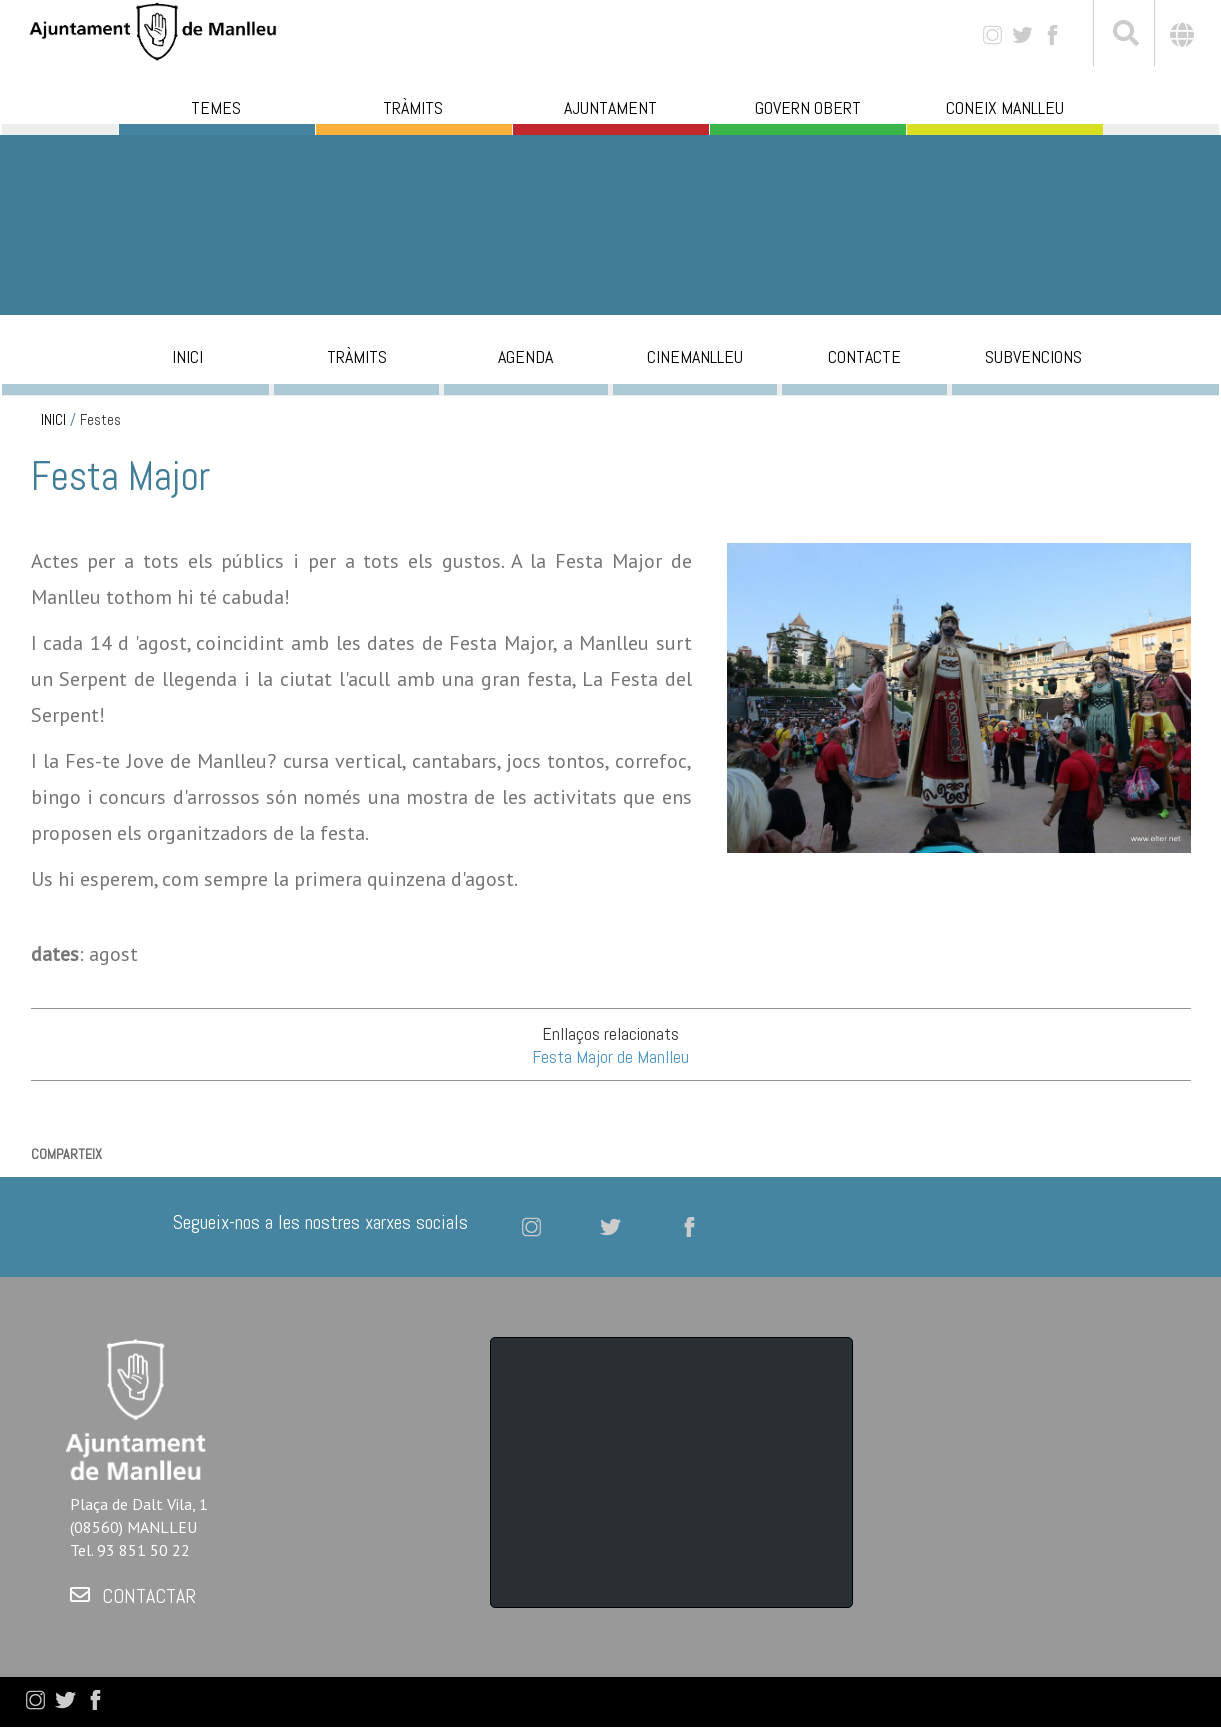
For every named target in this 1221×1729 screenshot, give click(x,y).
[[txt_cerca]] (1124, 36)
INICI (53, 420)
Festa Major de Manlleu (610, 1056)
